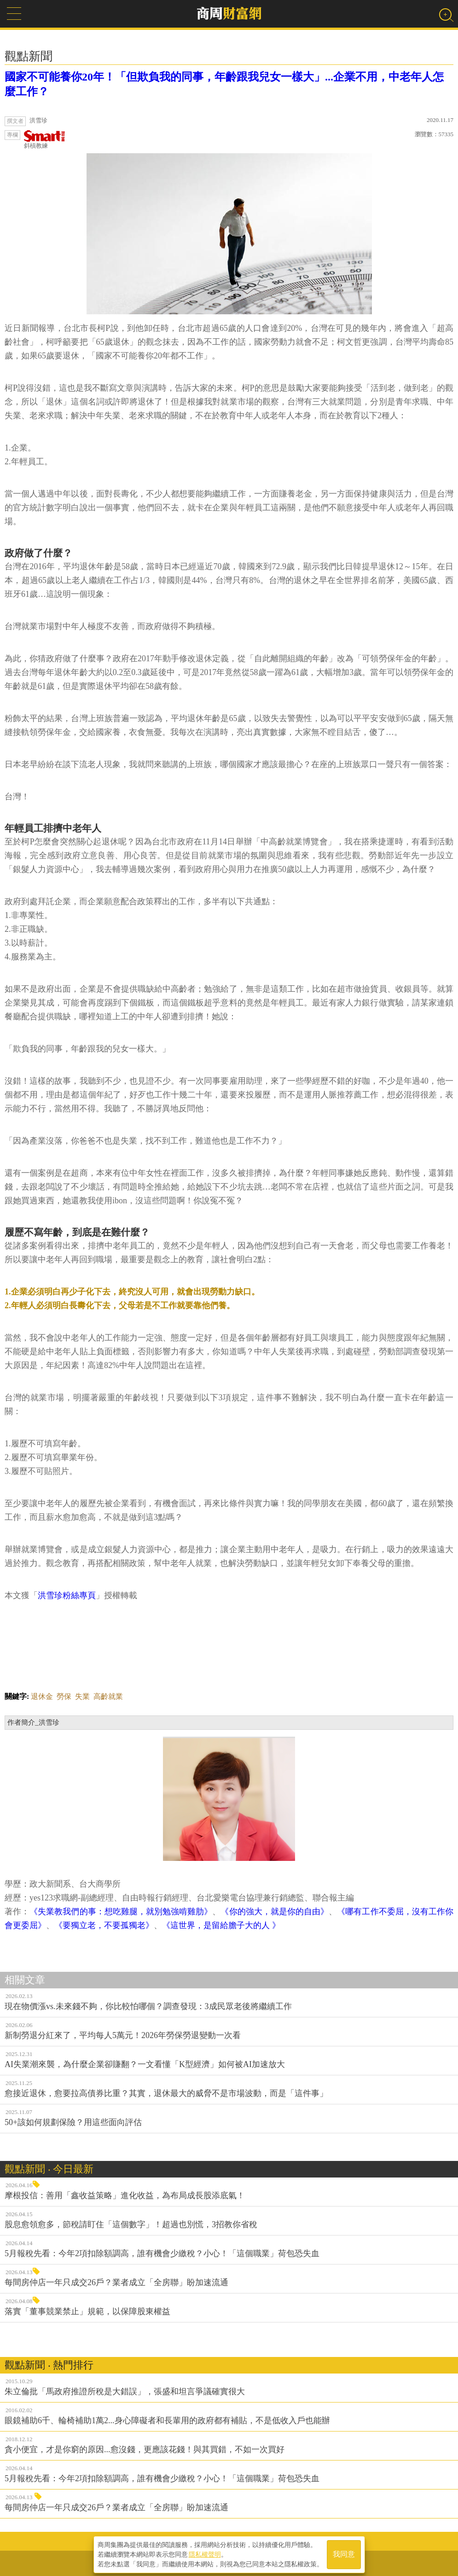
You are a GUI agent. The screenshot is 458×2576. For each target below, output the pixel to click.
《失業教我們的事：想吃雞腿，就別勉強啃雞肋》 (120, 1911)
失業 (82, 1696)
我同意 (344, 2554)
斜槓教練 (44, 139)
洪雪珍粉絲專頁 (67, 1595)
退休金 (42, 1696)
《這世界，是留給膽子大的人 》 (221, 1925)
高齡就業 (108, 1696)
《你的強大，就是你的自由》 (274, 1911)
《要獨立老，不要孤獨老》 (104, 1925)
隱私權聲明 (205, 2553)
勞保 (64, 1696)
